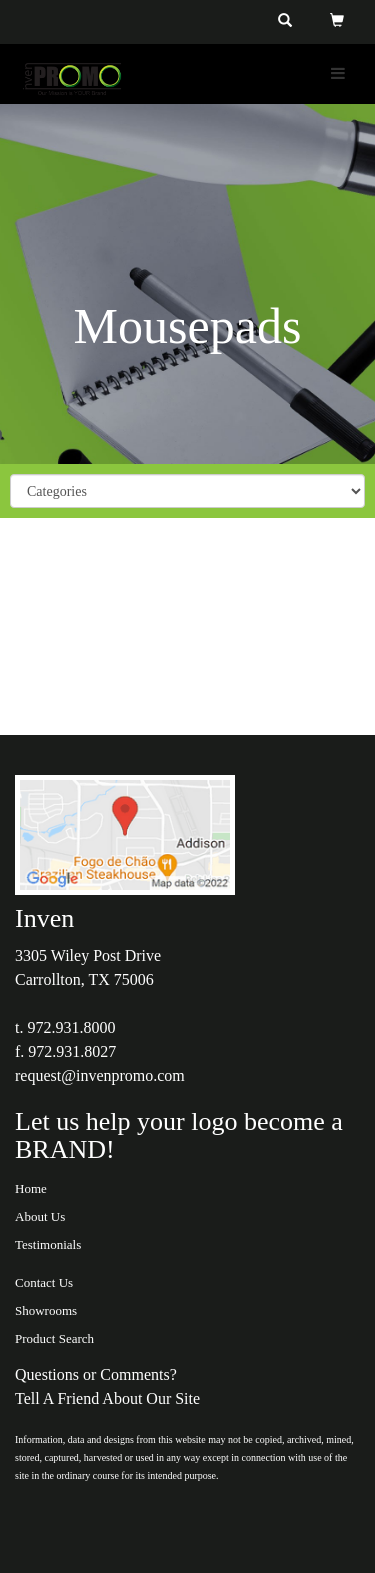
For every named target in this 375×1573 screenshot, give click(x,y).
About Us (40, 1216)
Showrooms (46, 1310)
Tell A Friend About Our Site (107, 1398)
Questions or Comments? (96, 1374)
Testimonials (48, 1244)
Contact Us (44, 1282)
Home (31, 1188)
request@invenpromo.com (100, 1075)
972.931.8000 (71, 1027)
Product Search (54, 1338)
